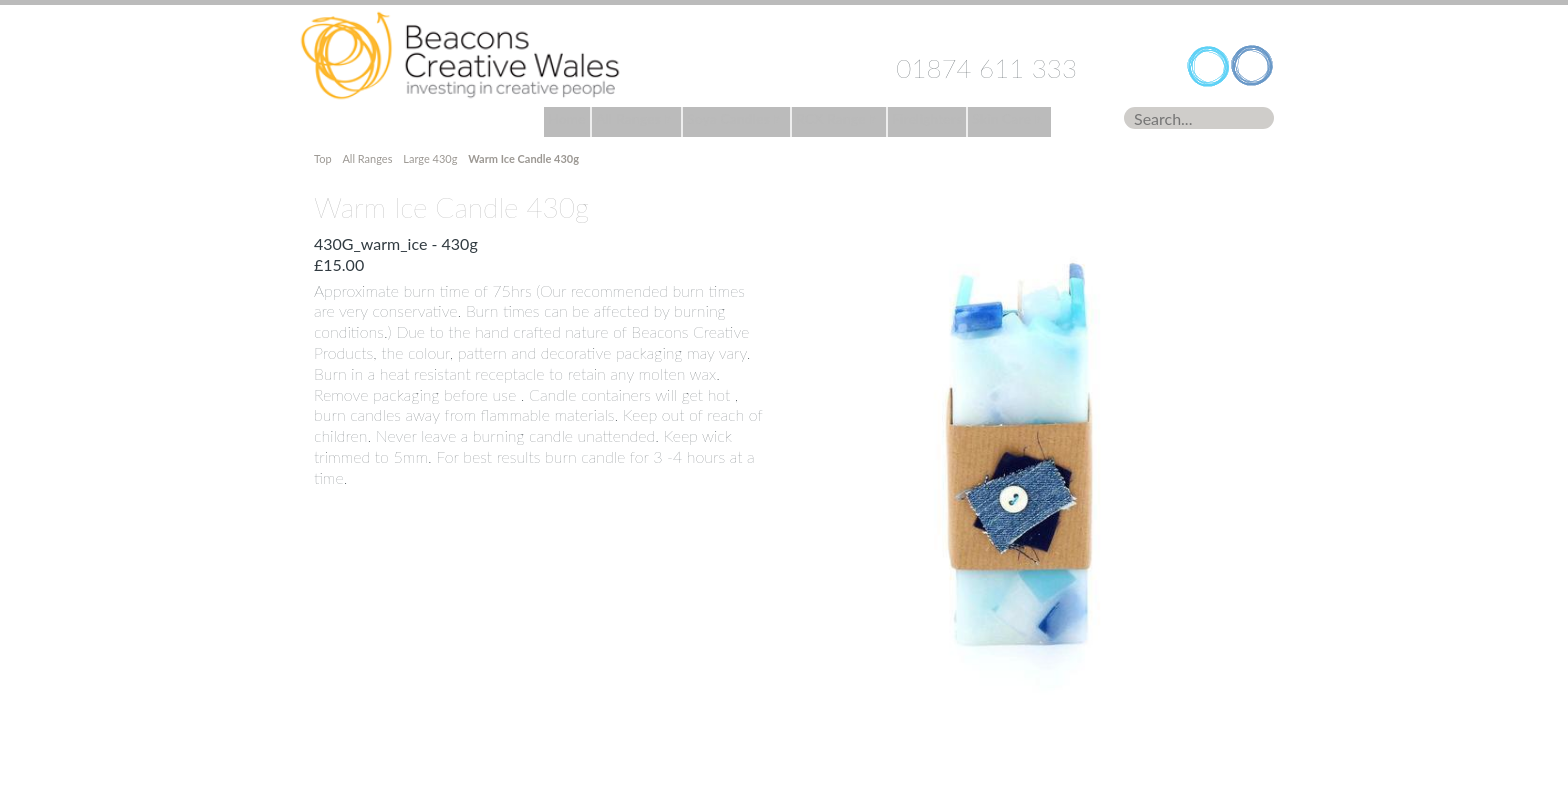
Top (324, 158)
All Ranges (367, 158)
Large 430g (430, 158)
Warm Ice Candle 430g (523, 158)
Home (460, 56)
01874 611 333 (986, 68)
